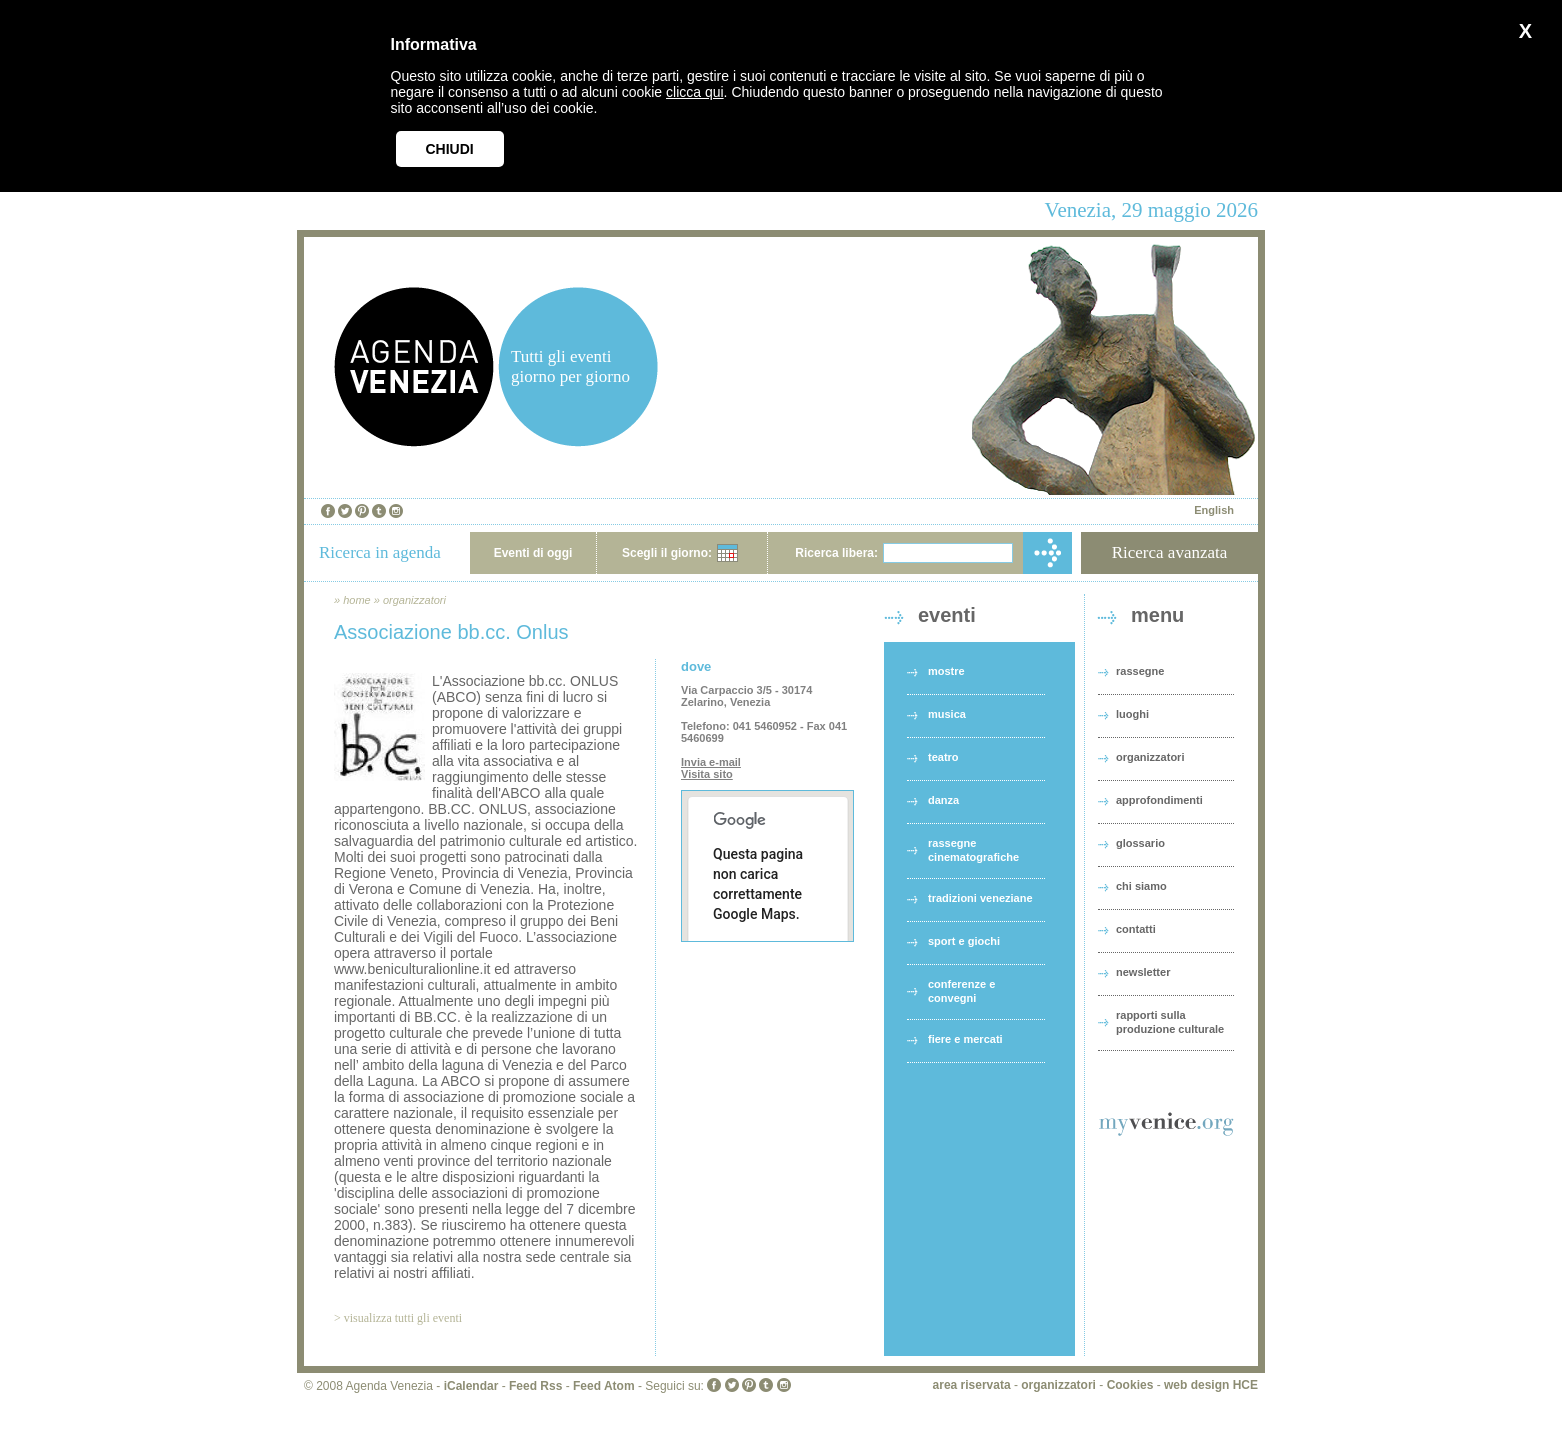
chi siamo (1141, 886)
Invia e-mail (711, 762)
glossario (1140, 843)
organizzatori (414, 600)
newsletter (1143, 972)
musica (947, 714)
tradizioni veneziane (980, 898)
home (357, 600)
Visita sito (707, 774)
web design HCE (1211, 1385)
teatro (943, 757)
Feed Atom (604, 1386)
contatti (1136, 929)
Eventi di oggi (533, 553)
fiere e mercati (965, 1039)
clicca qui (695, 92)
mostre (946, 671)
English (1214, 510)
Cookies (1130, 1385)
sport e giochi (964, 941)
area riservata (972, 1385)
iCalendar (471, 1386)
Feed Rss (535, 1386)
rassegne (1140, 671)
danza (943, 800)
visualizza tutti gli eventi (403, 1318)
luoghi (1132, 714)
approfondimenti (1159, 800)
